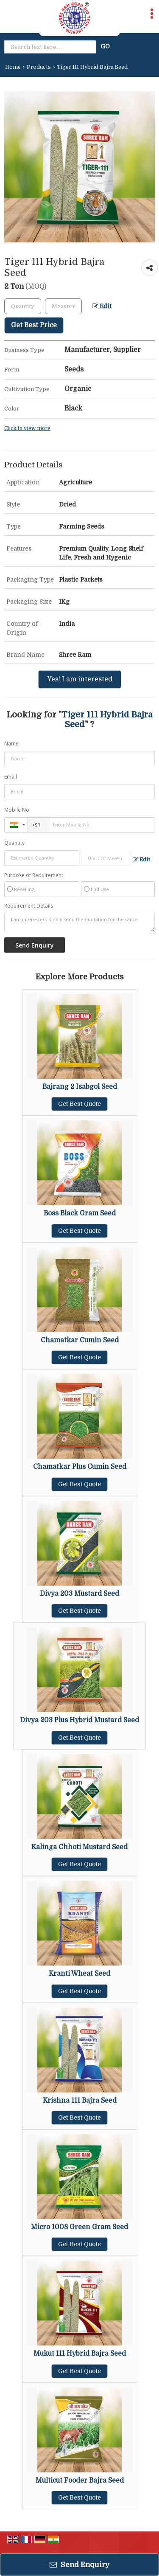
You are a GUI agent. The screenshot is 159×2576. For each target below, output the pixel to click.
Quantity (14, 842)
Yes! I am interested (79, 679)
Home (13, 67)
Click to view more (27, 428)
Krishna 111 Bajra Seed (80, 2100)
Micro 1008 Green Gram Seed (79, 2227)
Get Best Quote (79, 1103)
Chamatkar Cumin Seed (80, 1340)
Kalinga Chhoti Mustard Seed (79, 1847)
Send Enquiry (79, 2565)
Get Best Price (34, 325)
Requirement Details (28, 906)
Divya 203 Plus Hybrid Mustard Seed (79, 1720)
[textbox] (63, 306)
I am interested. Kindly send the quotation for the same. (79, 922)
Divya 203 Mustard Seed (79, 1593)
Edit (102, 306)
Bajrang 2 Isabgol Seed (79, 1087)
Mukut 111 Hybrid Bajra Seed (79, 2353)
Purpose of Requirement (33, 875)
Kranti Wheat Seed (79, 1973)
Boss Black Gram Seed (80, 1213)
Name (11, 743)
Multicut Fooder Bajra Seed (80, 2480)
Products (39, 67)
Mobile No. (17, 809)
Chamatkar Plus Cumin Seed (79, 1467)
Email (10, 776)
